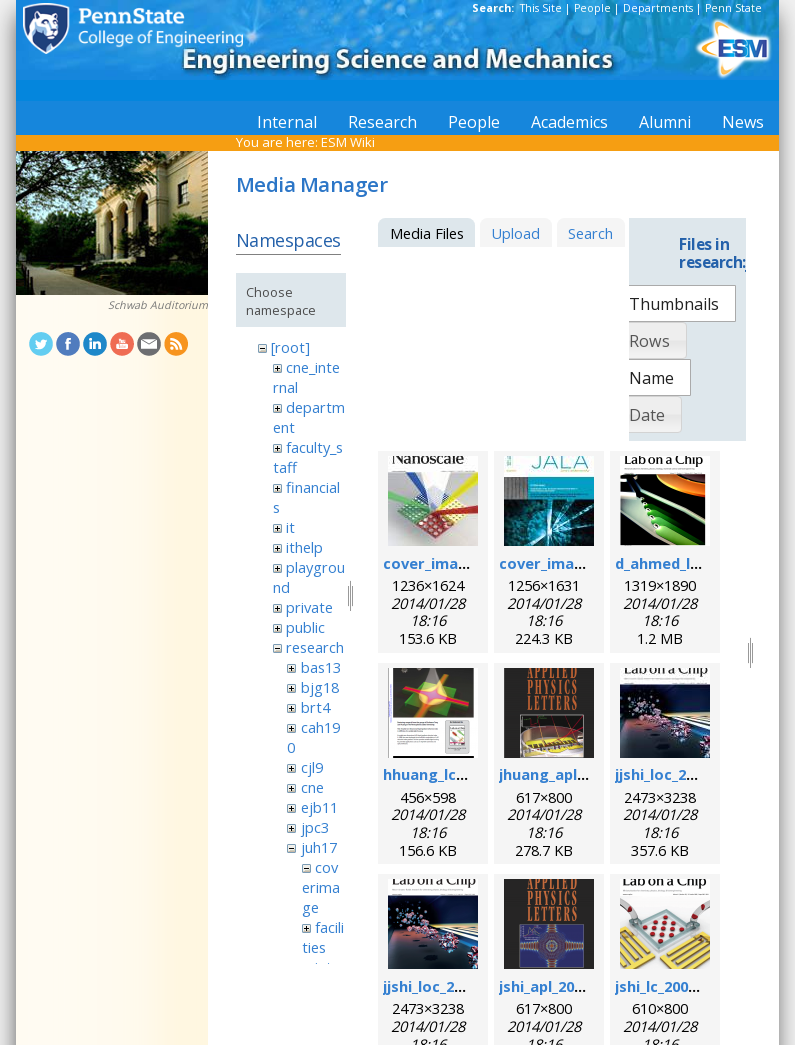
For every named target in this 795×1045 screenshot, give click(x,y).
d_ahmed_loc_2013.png (696, 563)
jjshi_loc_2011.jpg (676, 774)
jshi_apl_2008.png (560, 986)
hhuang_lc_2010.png (454, 774)
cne (312, 787)
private (309, 607)
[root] (290, 347)
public (305, 627)
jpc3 (315, 827)
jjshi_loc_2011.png (446, 986)
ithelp (304, 547)
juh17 (319, 847)
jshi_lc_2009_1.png (678, 986)
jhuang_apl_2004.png (573, 774)
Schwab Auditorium (158, 305)
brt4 (315, 707)
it (290, 527)
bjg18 (320, 687)
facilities (323, 937)
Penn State (733, 8)
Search (590, 233)
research (315, 647)
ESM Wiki (348, 142)
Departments (658, 8)
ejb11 (319, 807)
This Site (541, 8)
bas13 (321, 667)
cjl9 (312, 767)
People (592, 8)
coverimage (321, 887)
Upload (515, 233)
